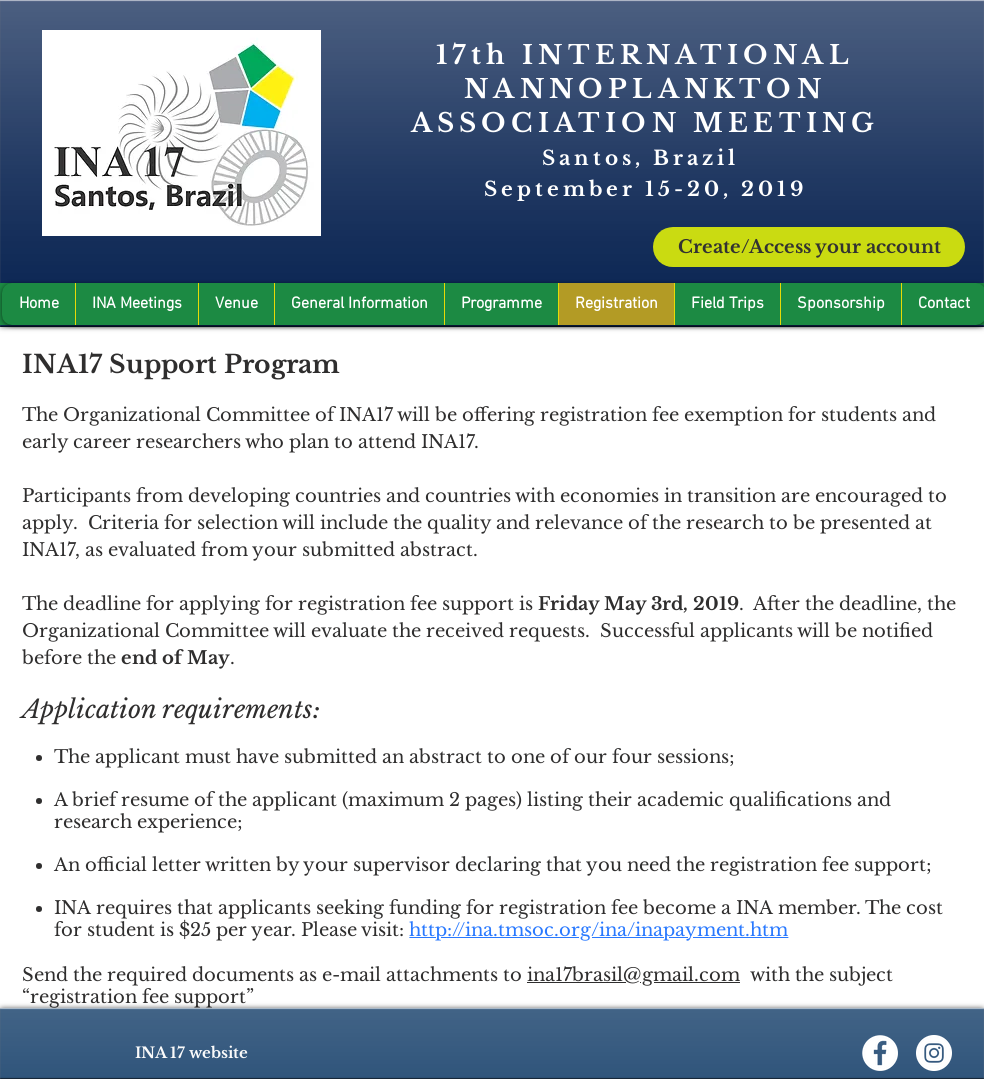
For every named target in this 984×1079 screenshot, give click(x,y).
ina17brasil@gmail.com (633, 975)
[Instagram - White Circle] (934, 1053)
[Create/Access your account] (809, 247)
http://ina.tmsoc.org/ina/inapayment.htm (598, 930)
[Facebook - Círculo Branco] (880, 1053)
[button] (840, 304)
